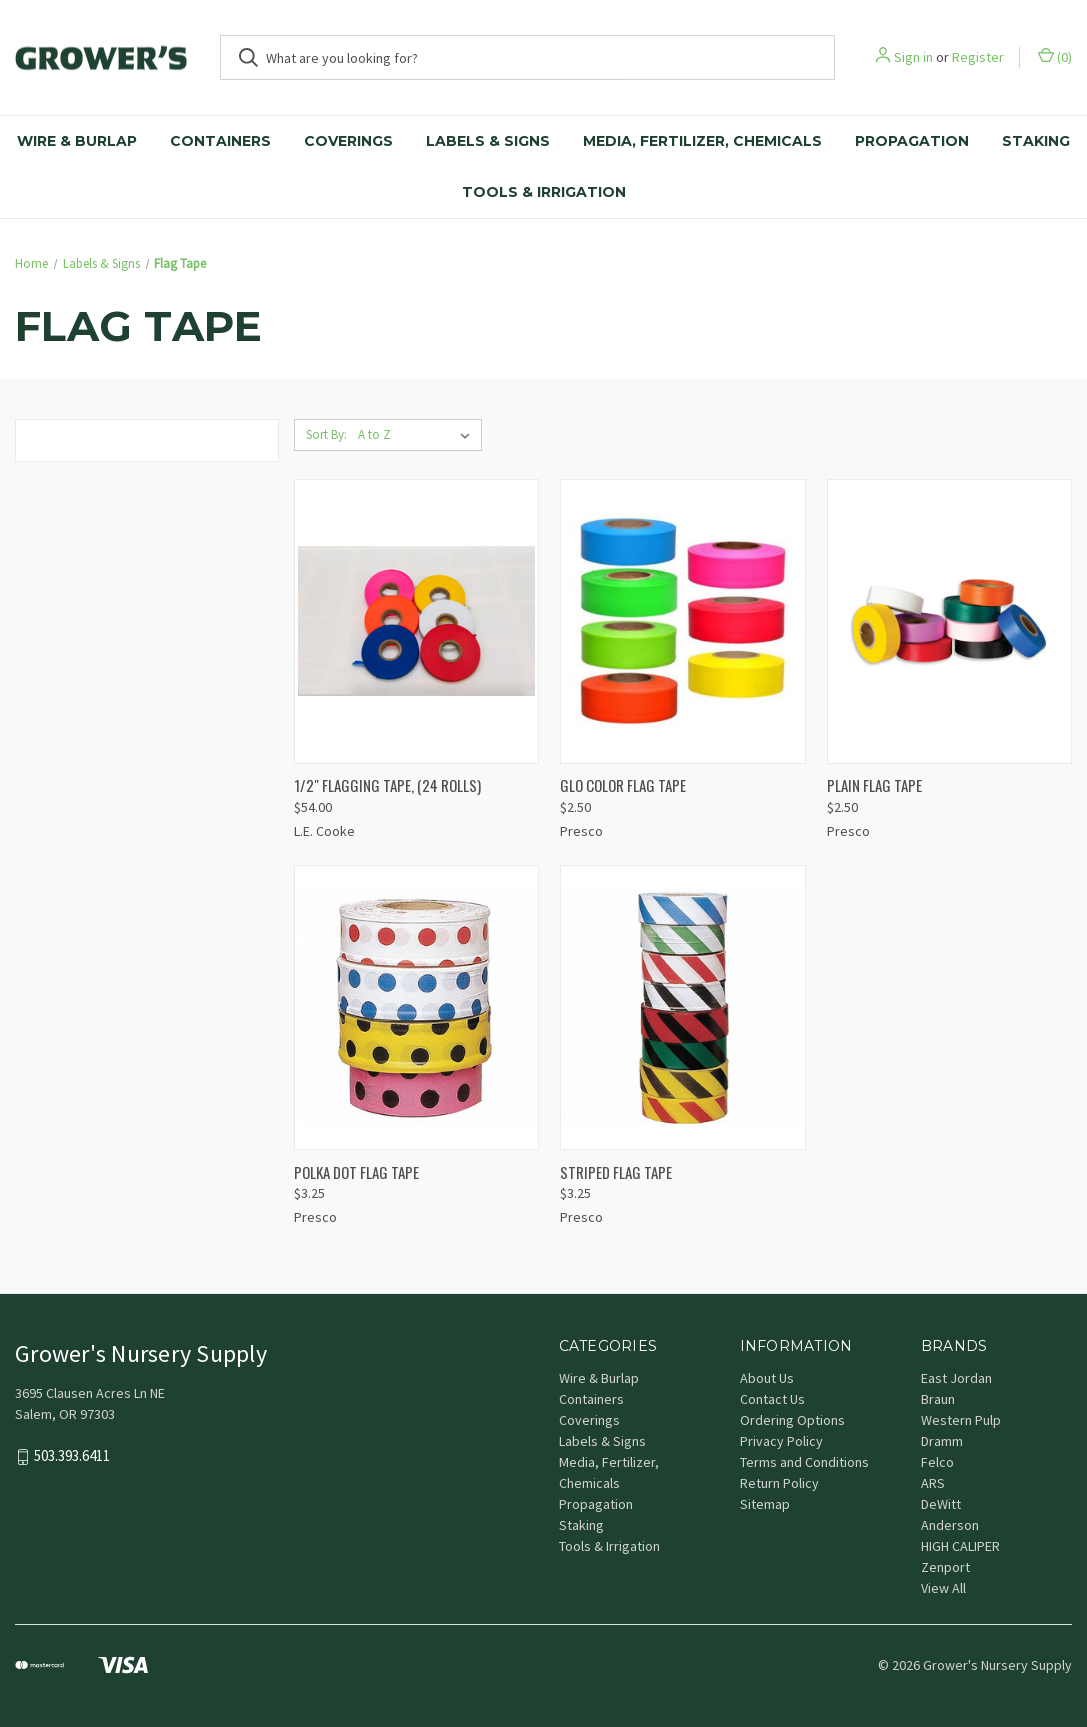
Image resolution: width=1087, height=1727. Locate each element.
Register (978, 57)
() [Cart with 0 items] (1055, 56)
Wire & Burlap (77, 141)
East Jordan (956, 1378)
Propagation (912, 141)
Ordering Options (792, 1420)
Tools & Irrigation (544, 192)
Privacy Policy (781, 1441)
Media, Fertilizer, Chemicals (702, 141)
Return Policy (779, 1483)
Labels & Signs (488, 141)
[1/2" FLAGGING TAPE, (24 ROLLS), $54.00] (416, 621)
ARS (933, 1483)
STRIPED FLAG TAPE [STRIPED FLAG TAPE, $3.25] (616, 1172)
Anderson (950, 1525)
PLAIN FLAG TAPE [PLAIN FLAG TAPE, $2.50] (874, 785)
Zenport (945, 1567)
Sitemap (765, 1504)
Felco (937, 1462)
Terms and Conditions (804, 1462)
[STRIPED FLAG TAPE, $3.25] (682, 1007)
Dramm (942, 1441)
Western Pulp (961, 1420)
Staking (1036, 141)
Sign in (913, 57)
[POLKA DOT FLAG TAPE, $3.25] (416, 1007)
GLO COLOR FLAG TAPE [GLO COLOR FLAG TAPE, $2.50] (623, 785)
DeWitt (941, 1504)
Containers (220, 141)
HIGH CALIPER (960, 1546)
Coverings (348, 141)
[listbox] (418, 435)
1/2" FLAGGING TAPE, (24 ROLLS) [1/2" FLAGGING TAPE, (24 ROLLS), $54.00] (387, 785)
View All (943, 1588)
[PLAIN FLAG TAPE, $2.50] (949, 621)
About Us (767, 1378)
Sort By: (326, 434)
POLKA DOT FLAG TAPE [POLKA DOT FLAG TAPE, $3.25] (356, 1172)
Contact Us (772, 1399)
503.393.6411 (72, 1456)
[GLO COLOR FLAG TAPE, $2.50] (682, 621)
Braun (938, 1399)
